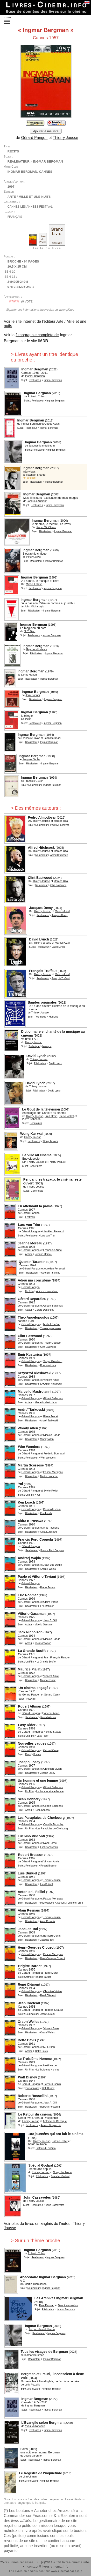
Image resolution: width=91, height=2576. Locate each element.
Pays (28, 1754)
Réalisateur (18, 161)
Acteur (28, 1309)
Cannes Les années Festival (30, 206)
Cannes (45, 171)
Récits (13, 151)
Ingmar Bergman (22, 171)
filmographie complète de (37, 335)
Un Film (29, 1291)
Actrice (29, 1254)
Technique (40, 1016)
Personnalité (32, 2088)
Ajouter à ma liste (45, 131)
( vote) (20, 301)
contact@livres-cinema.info (47, 2566)
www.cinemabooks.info (66, 2570)
